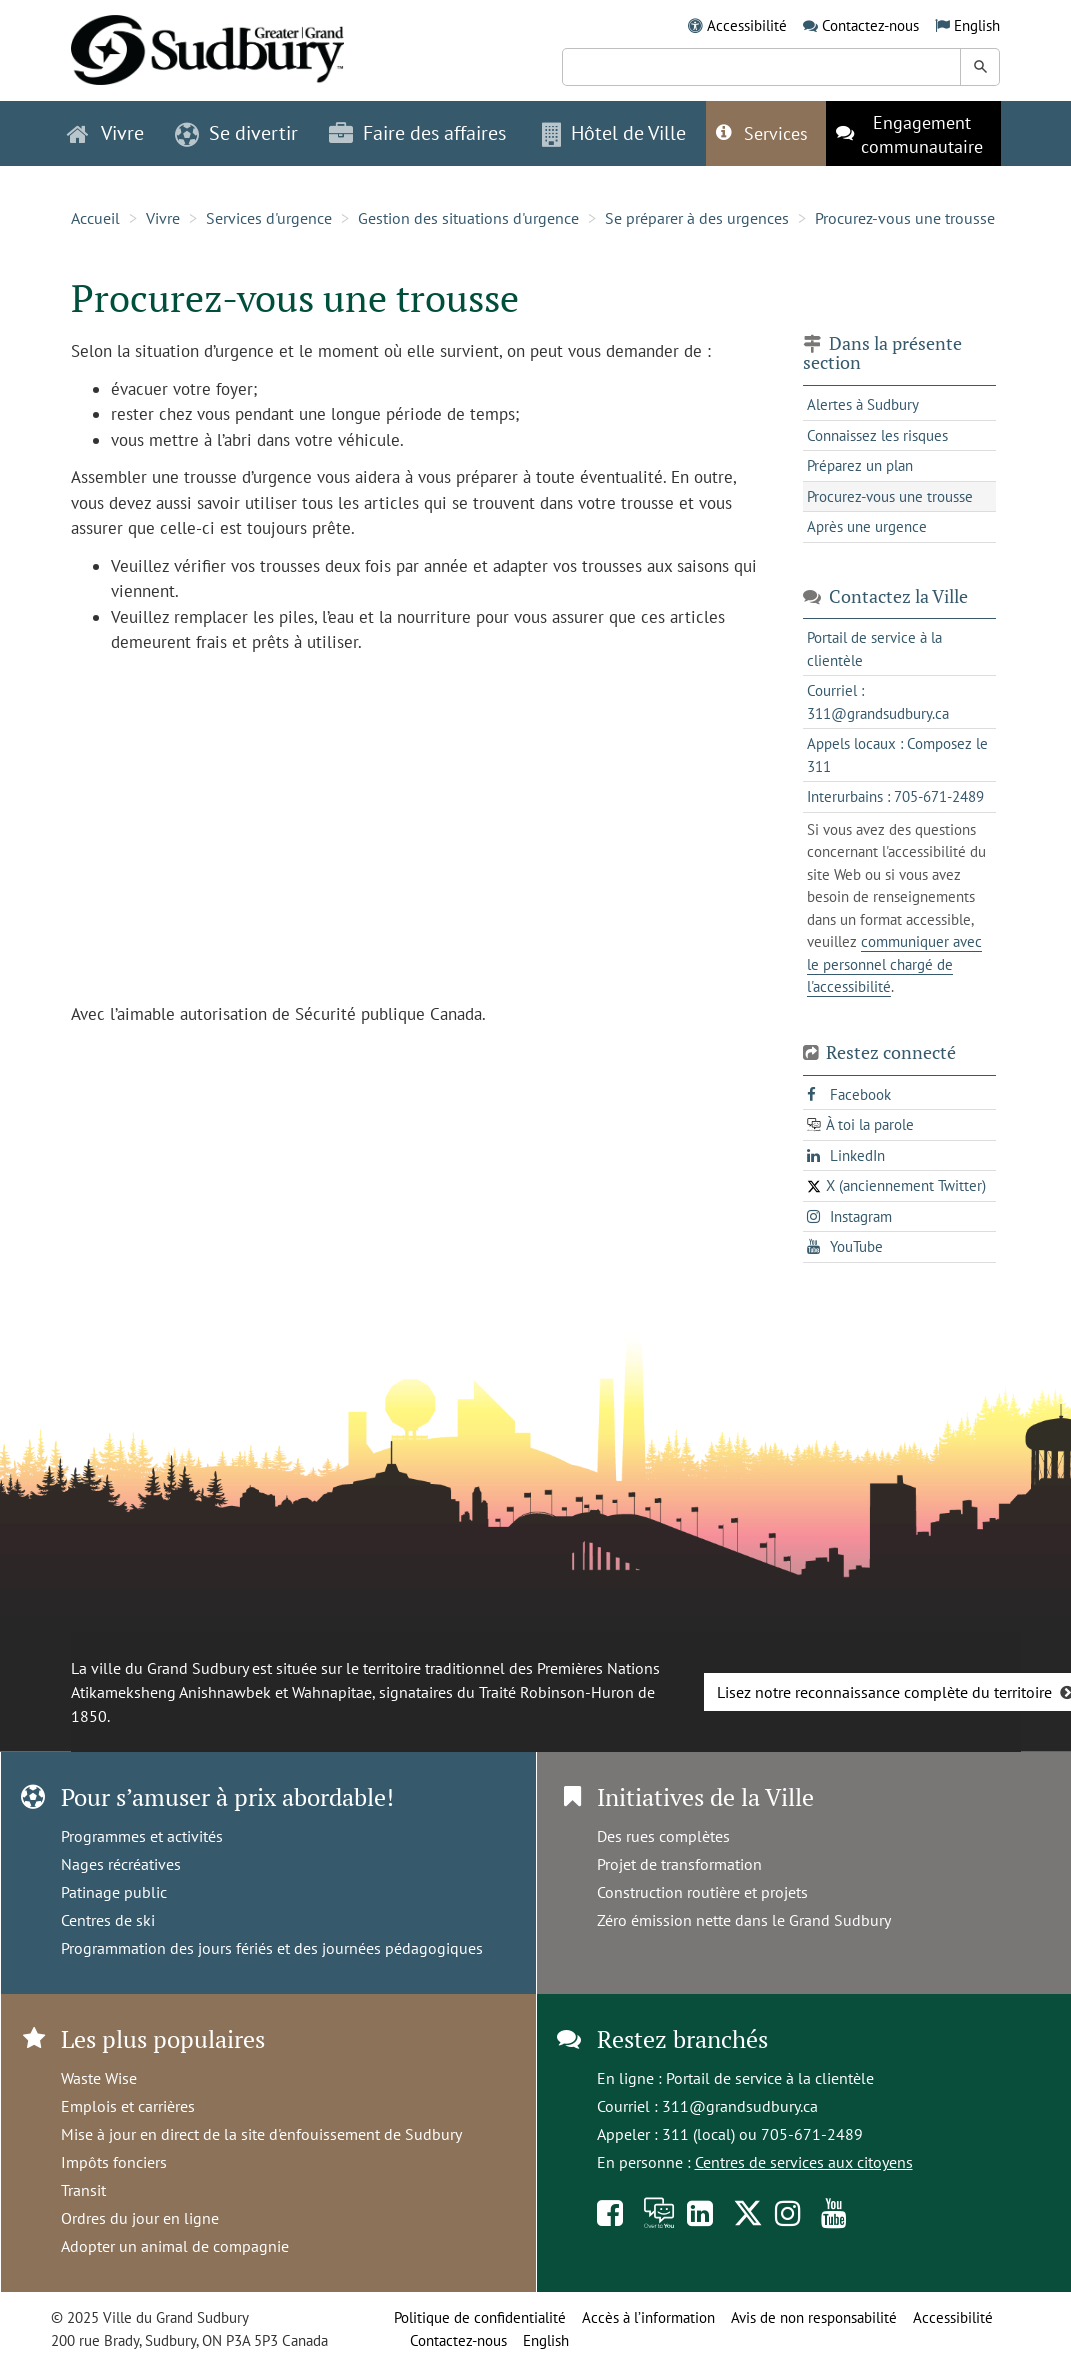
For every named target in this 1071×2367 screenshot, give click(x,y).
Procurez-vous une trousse (905, 218)
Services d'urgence (269, 218)
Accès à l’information (648, 2317)
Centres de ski (108, 1920)
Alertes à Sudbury (863, 404)
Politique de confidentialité (480, 2317)
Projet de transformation (679, 1864)
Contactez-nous (870, 25)
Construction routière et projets (702, 1892)
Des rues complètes (663, 1836)
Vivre (163, 218)
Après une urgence (867, 526)
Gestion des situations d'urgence (468, 218)
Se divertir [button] (236, 133)
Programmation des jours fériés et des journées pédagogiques (272, 1948)
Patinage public (114, 1892)
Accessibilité (747, 25)
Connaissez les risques (877, 435)
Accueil (95, 218)
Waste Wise (99, 2078)
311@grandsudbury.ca (740, 2106)
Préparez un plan (860, 465)
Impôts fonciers (114, 2162)
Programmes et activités (142, 1836)
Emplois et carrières (128, 2106)
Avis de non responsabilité (814, 2317)
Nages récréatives (121, 1864)
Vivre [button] (105, 133)
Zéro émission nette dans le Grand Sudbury (744, 1920)
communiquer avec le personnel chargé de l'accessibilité (894, 964)
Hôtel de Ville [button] (614, 133)
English (977, 25)
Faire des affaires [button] (417, 133)
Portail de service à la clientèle (770, 2078)
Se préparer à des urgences (697, 218)
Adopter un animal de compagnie (175, 2246)
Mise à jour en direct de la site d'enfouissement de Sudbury (261, 2134)
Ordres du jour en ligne (140, 2218)
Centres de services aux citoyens (804, 2162)
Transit (83, 2190)
